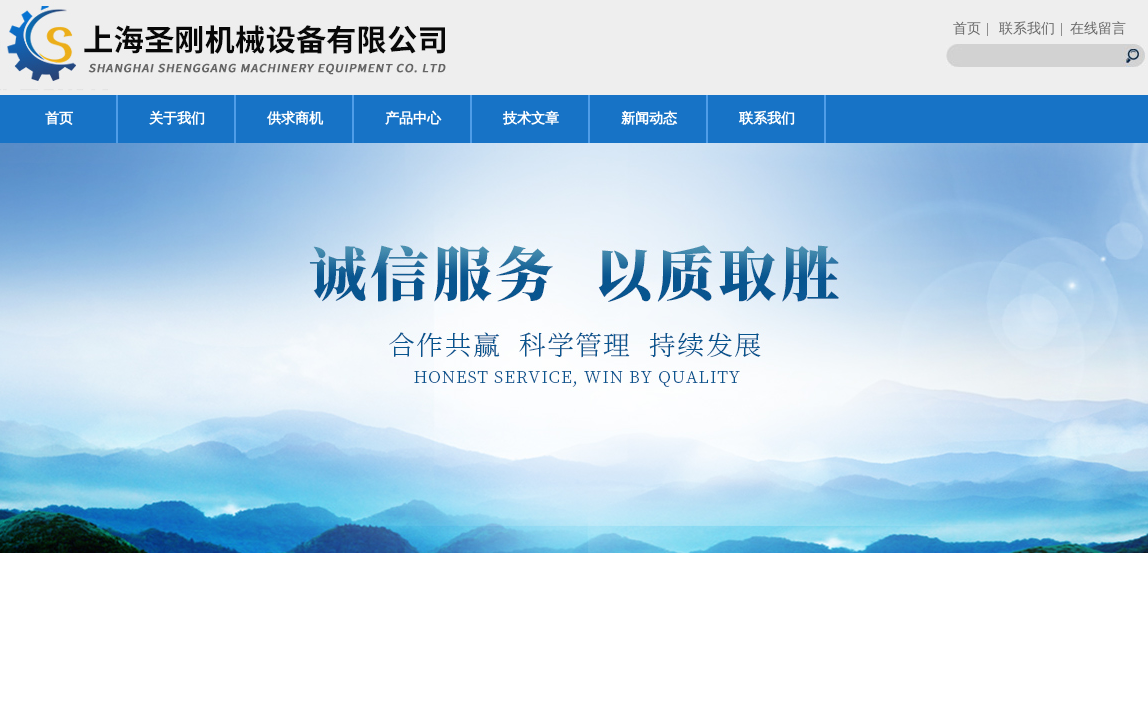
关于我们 (177, 118)
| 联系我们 (1020, 28)
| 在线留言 (1093, 28)
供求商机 (295, 118)
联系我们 (767, 118)
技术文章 (531, 118)
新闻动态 (649, 118)
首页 (967, 28)
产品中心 (413, 118)
